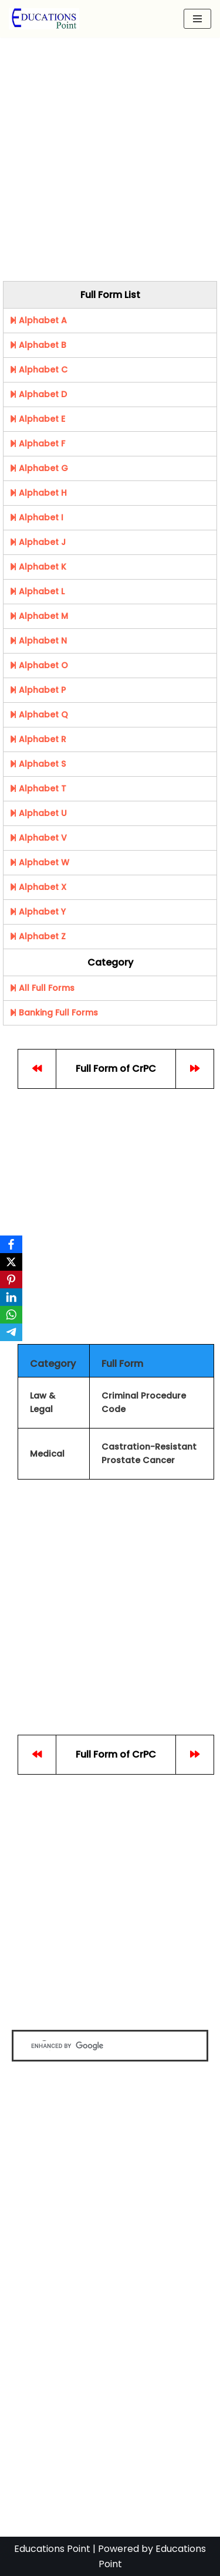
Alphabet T (37, 788)
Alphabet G (38, 468)
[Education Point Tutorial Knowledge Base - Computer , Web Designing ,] (44, 18)
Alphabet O (38, 665)
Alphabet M (38, 616)
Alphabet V (38, 838)
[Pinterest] (11, 1279)
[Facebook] (11, 1244)
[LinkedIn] (11, 1297)
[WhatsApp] (11, 1314)
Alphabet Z (37, 936)
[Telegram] (11, 1332)
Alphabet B (37, 345)
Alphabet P (37, 690)
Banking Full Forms (53, 1012)
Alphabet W (39, 862)
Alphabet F (37, 443)
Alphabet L (37, 591)
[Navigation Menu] (197, 19)
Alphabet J (37, 542)
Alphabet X (37, 887)
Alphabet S (37, 764)
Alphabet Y (37, 912)
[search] (99, 2045)
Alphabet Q (38, 714)
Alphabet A (38, 320)
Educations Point (52, 2548)
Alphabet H (38, 493)
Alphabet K (37, 567)
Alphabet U (38, 813)
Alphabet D (38, 394)
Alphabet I (36, 517)
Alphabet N (38, 640)
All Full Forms (42, 988)
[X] (11, 1262)
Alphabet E (37, 419)
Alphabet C (38, 369)
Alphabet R (37, 739)
